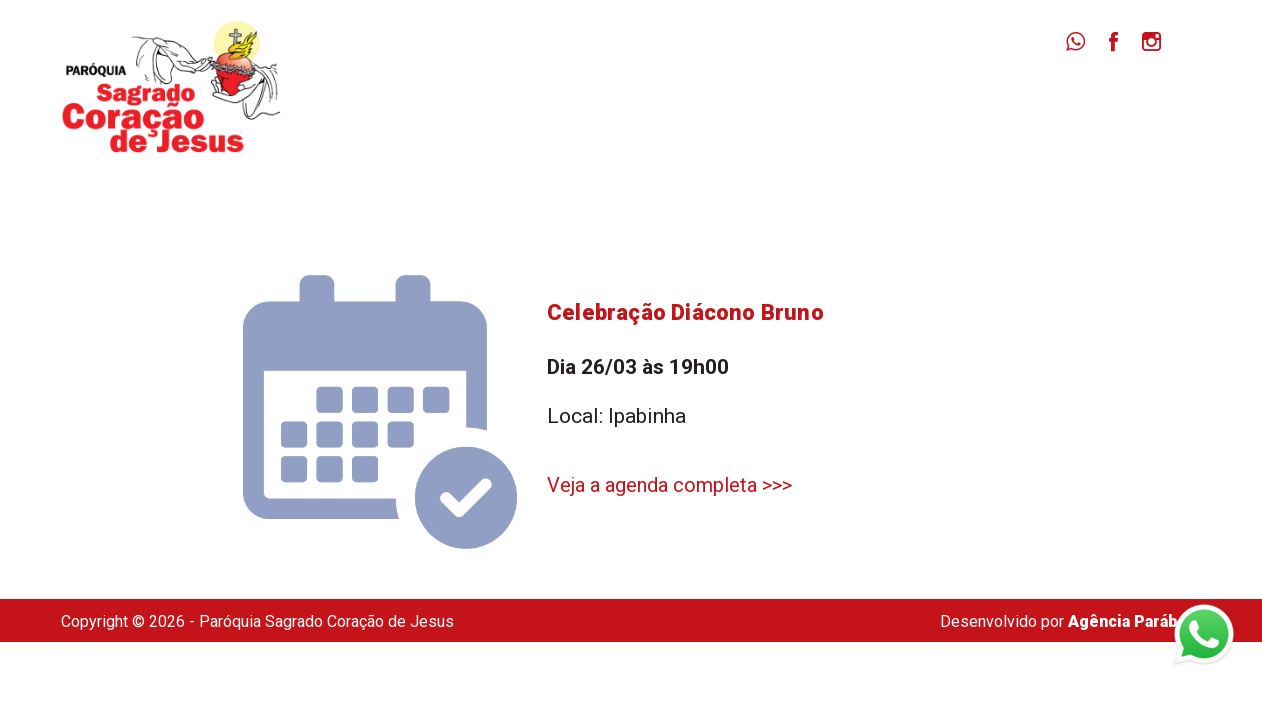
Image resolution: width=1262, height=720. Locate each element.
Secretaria (1118, 100)
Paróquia (682, 100)
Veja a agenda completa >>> (669, 485)
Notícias (889, 100)
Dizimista (999, 100)
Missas (787, 100)
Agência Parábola (1134, 621)
